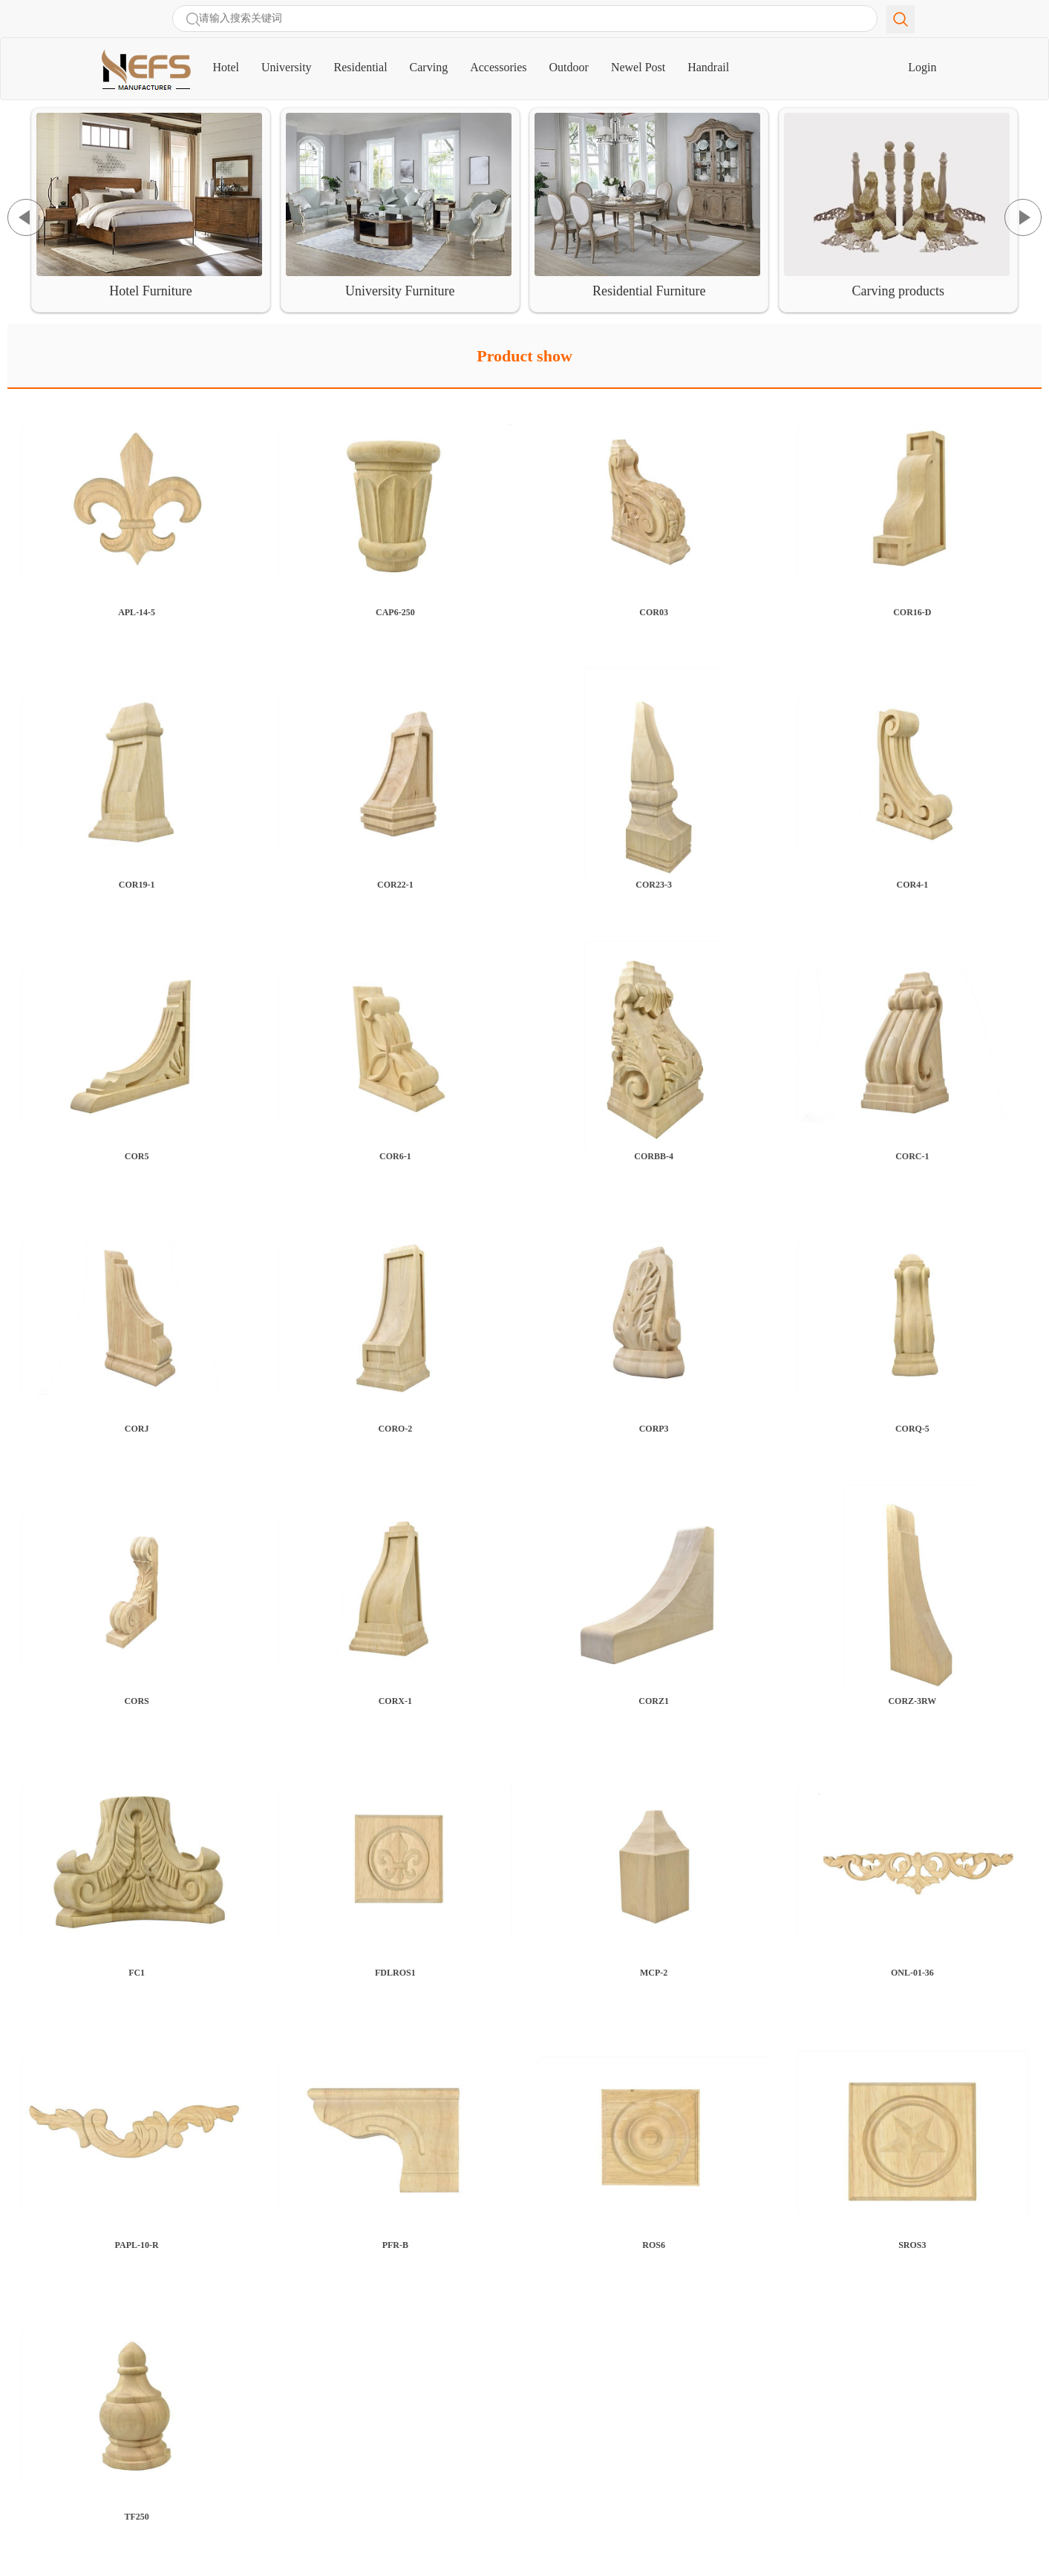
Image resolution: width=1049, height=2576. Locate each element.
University (286, 67)
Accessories (498, 67)
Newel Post (638, 67)
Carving (429, 67)
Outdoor (569, 67)
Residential (361, 67)
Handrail (708, 67)
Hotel (232, 60)
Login (922, 67)
